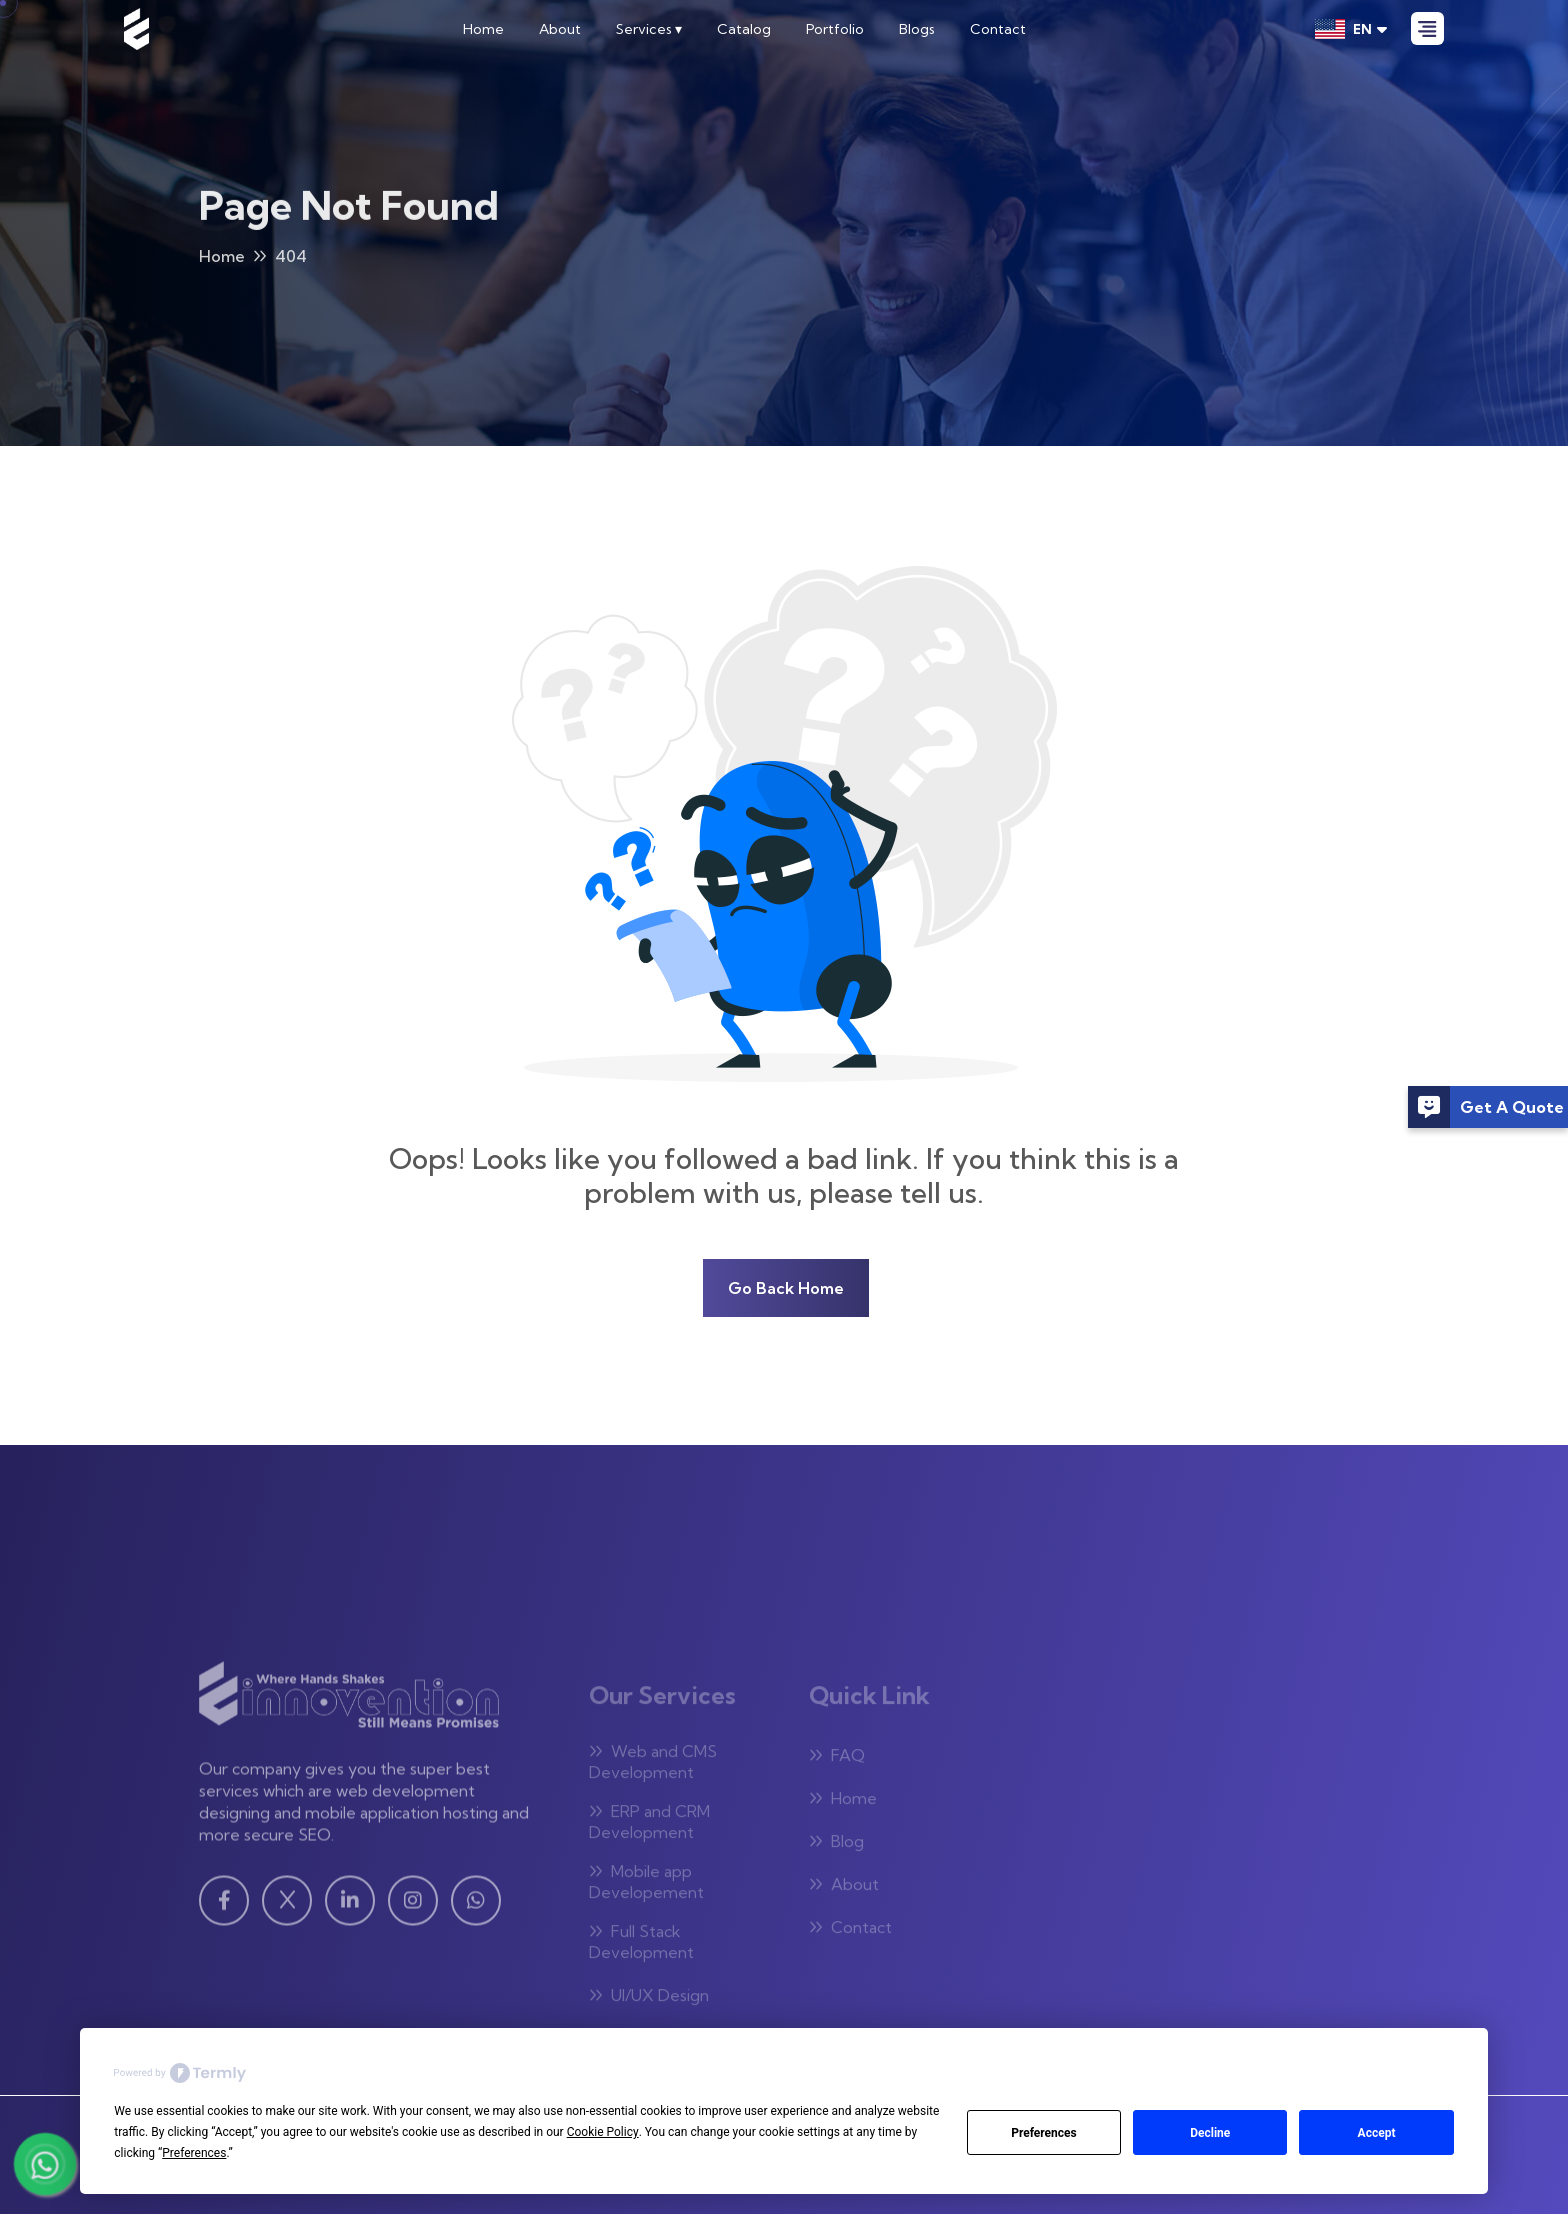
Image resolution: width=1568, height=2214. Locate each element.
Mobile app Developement (646, 1886)
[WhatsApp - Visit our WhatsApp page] (476, 1907)
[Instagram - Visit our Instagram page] (413, 1907)
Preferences (1044, 2133)
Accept (1377, 2133)
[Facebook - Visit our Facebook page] (224, 1907)
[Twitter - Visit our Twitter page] (287, 1907)
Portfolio (835, 29)
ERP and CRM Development (649, 1826)
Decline (1210, 2133)
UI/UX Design (649, 2000)
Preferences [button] (194, 2153)
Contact (998, 29)
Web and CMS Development (653, 1766)
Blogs (917, 29)
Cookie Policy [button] (603, 2132)
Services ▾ (649, 29)
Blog (836, 1846)
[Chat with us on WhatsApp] (45, 2164)
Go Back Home (786, 1288)
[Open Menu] (1427, 28)
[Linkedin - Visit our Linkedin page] (350, 1907)
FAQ (837, 1760)
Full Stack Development (641, 1946)
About (560, 29)
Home (483, 29)
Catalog (744, 29)
